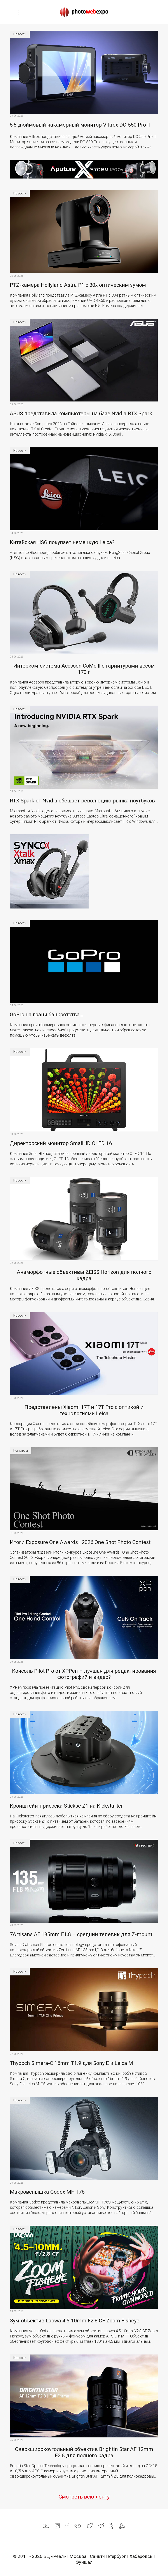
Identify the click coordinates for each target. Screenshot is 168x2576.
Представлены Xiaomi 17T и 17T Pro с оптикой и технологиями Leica (84, 1410)
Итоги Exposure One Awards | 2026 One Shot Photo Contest (80, 1542)
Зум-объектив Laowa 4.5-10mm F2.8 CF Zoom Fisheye (74, 2321)
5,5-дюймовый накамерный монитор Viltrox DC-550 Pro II (80, 125)
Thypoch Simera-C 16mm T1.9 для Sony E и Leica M (71, 2063)
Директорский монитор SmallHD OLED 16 (61, 1143)
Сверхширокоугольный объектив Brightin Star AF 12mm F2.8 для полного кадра (84, 2452)
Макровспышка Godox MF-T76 (47, 2192)
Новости (19, 34)
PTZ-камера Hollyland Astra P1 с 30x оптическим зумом (78, 285)
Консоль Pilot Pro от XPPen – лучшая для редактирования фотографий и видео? (84, 1674)
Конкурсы (20, 1450)
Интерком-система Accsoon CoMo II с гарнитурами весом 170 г (84, 669)
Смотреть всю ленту (84, 2497)
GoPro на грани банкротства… (46, 1015)
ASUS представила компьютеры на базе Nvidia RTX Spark (81, 413)
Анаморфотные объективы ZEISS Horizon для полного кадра (84, 1275)
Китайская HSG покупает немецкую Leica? (62, 542)
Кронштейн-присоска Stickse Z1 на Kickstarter (66, 1806)
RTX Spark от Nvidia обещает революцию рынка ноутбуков (82, 801)
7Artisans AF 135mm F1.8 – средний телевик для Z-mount (81, 1934)
